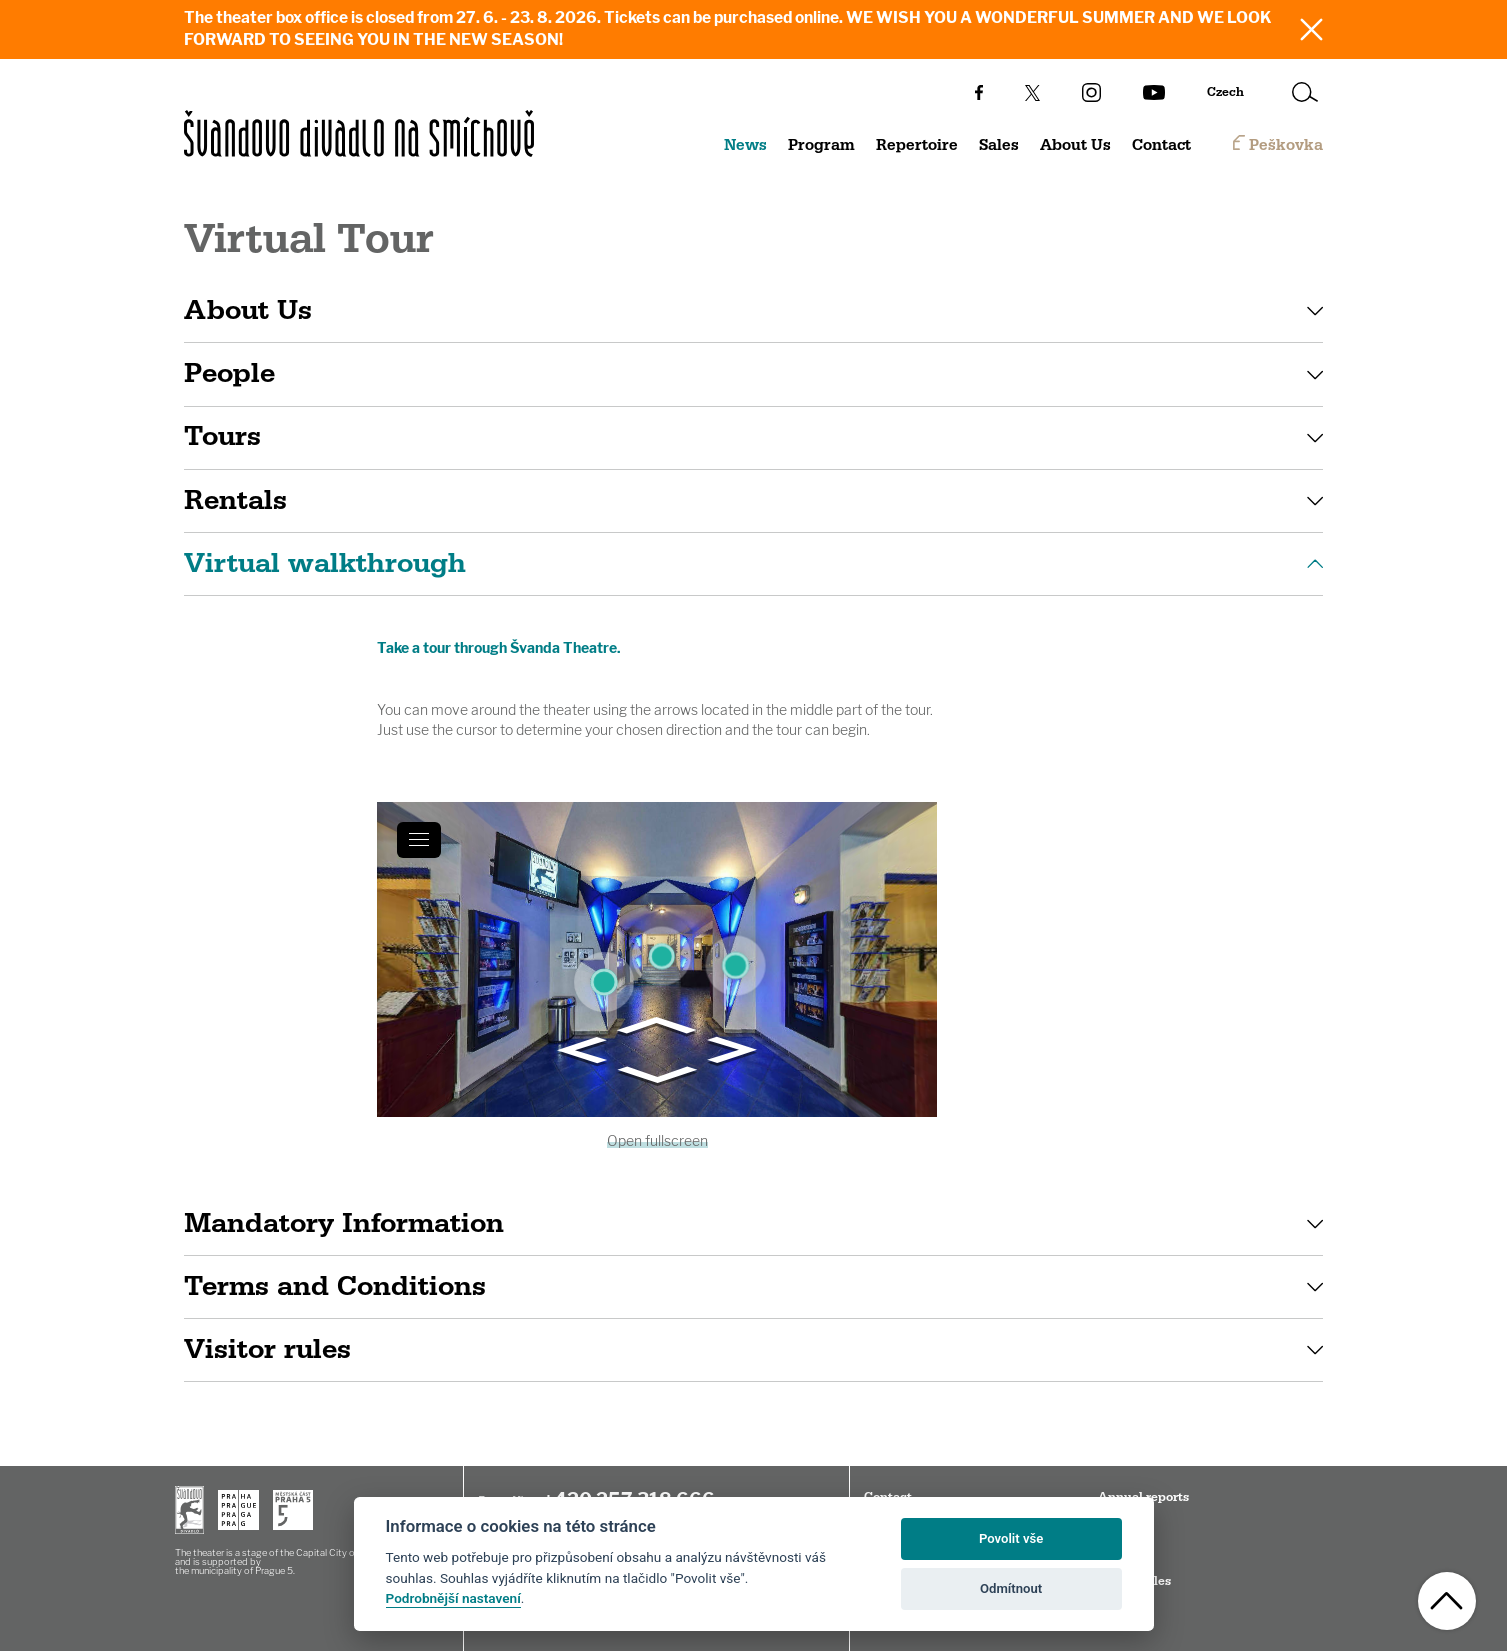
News (745, 145)
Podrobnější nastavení (453, 1598)
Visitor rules (267, 1349)
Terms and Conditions (335, 1286)
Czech (1225, 92)
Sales (999, 145)
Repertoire (917, 145)
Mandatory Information (344, 1223)
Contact (1161, 145)
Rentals (235, 500)
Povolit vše (1011, 1538)
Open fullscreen (657, 1140)
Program (821, 145)
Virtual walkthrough (325, 563)
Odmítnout (1011, 1588)
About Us (1075, 145)
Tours (222, 436)
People (229, 373)
